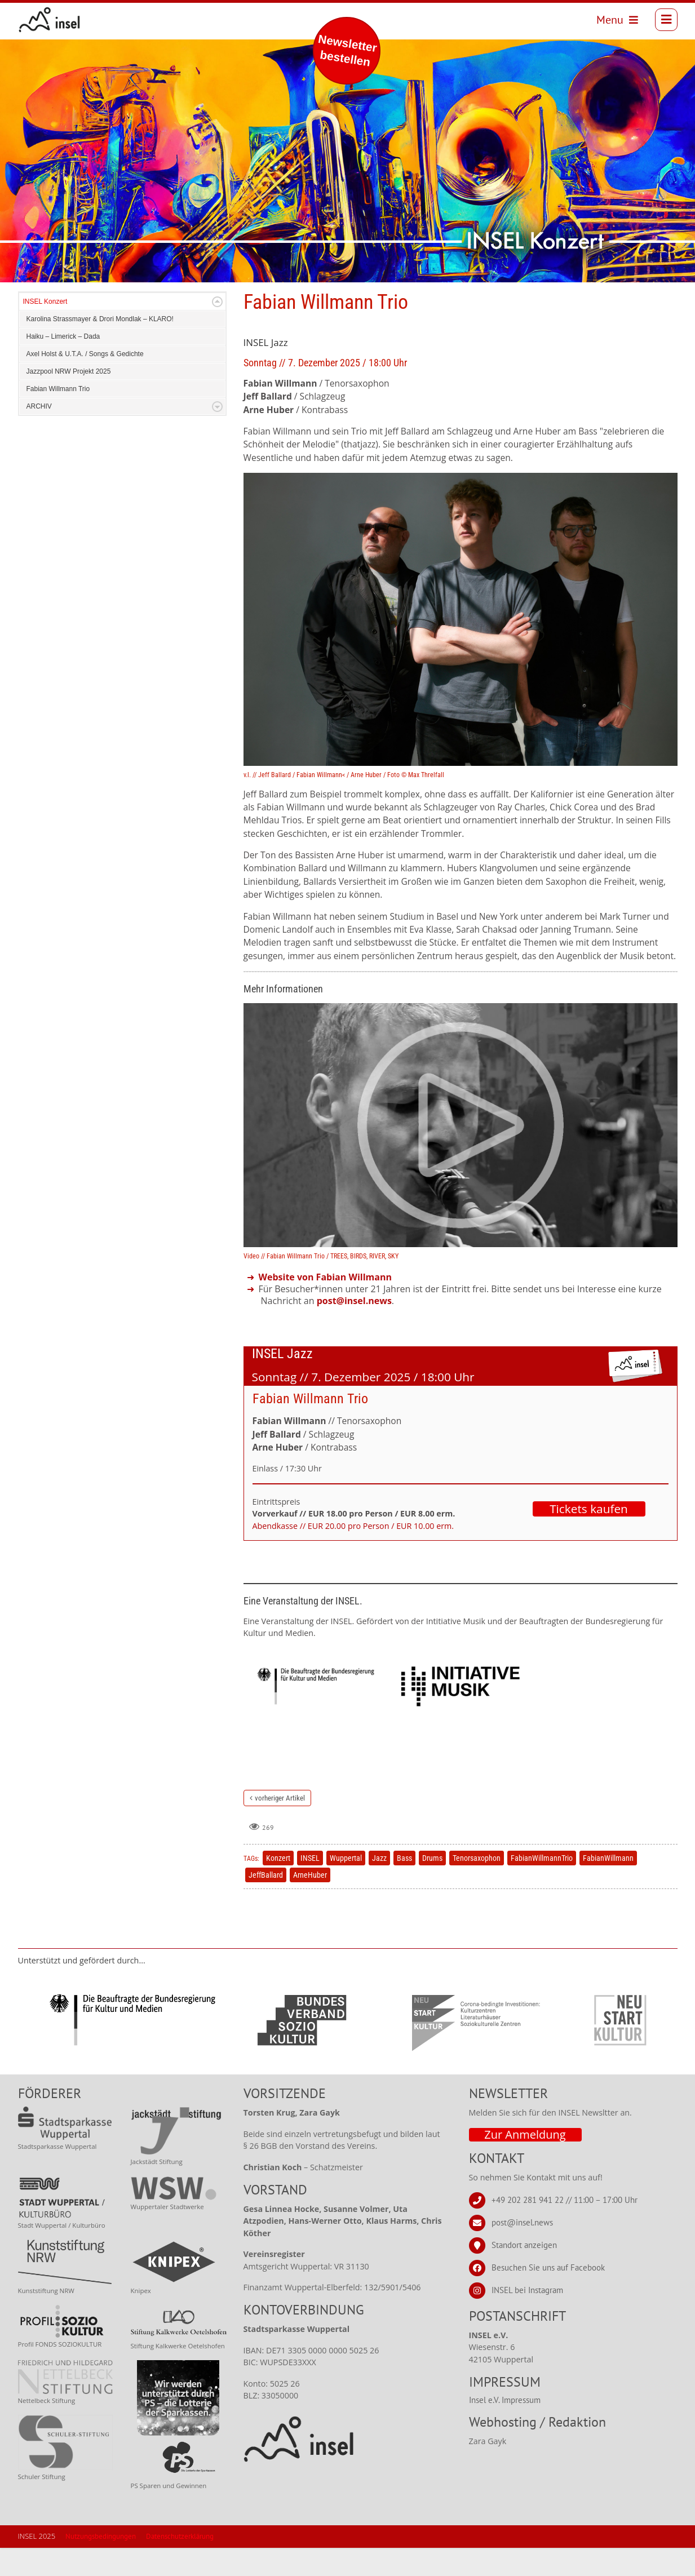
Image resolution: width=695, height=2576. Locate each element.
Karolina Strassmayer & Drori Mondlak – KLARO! (100, 347)
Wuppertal (346, 1886)
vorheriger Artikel (280, 1826)
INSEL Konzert (45, 330)
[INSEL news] (55, 22)
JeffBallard (266, 1903)
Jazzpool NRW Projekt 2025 (68, 400)
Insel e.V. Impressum (505, 2428)
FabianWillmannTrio (542, 1886)
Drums (432, 1886)
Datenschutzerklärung (180, 2564)
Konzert (278, 1886)
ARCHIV (39, 434)
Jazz (379, 1886)
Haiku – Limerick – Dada (63, 365)
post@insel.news (522, 2250)
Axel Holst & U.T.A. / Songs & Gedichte (85, 382)
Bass (404, 1886)
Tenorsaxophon (477, 1886)
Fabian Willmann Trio (58, 417)
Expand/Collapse (217, 330)
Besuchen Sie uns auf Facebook (548, 2295)
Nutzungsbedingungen (100, 2564)
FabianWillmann (608, 1886)
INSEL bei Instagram (527, 2318)
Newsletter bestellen (347, 50)
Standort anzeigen (524, 2273)
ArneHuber (310, 1903)
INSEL (310, 1886)
